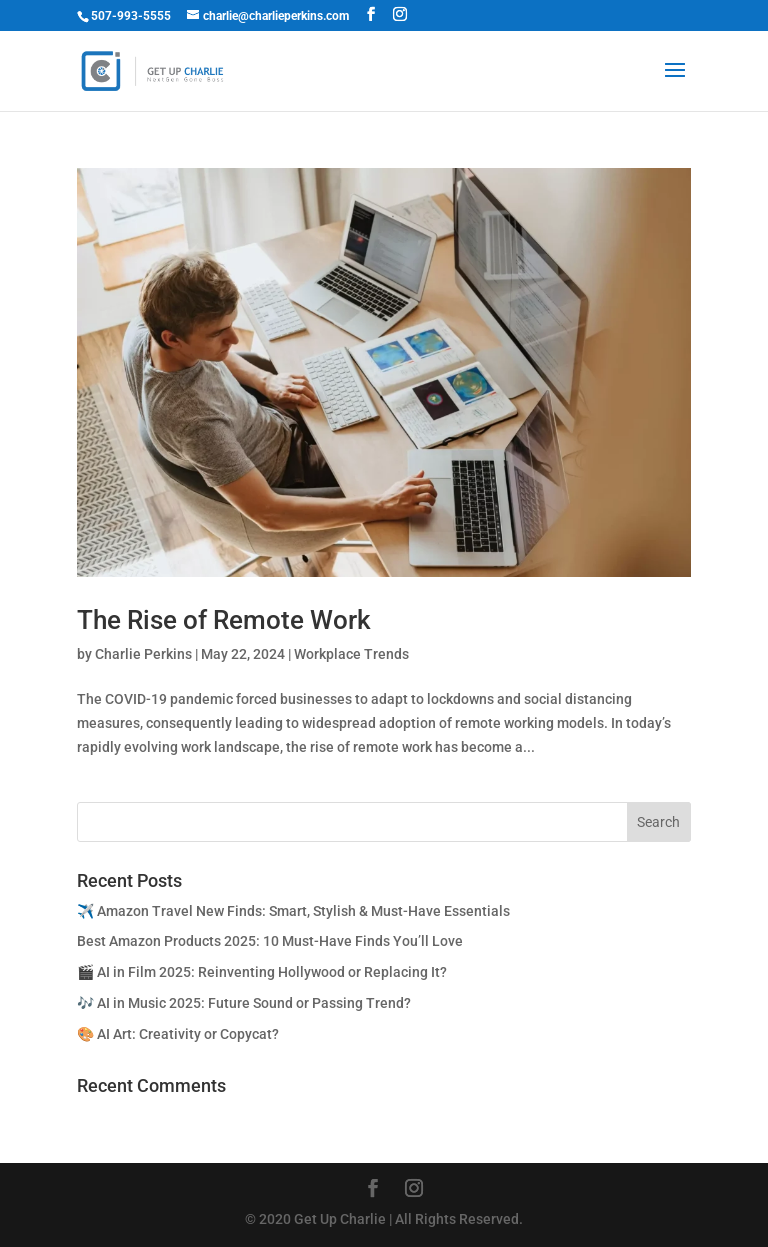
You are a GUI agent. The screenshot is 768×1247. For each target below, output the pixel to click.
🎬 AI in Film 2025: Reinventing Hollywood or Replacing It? (262, 972)
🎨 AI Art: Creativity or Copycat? (178, 1034)
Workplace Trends (351, 654)
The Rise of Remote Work (224, 620)
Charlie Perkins (143, 654)
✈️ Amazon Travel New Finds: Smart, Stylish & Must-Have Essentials (293, 911)
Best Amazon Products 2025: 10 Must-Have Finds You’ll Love (270, 941)
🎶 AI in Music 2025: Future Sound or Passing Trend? (244, 1003)
